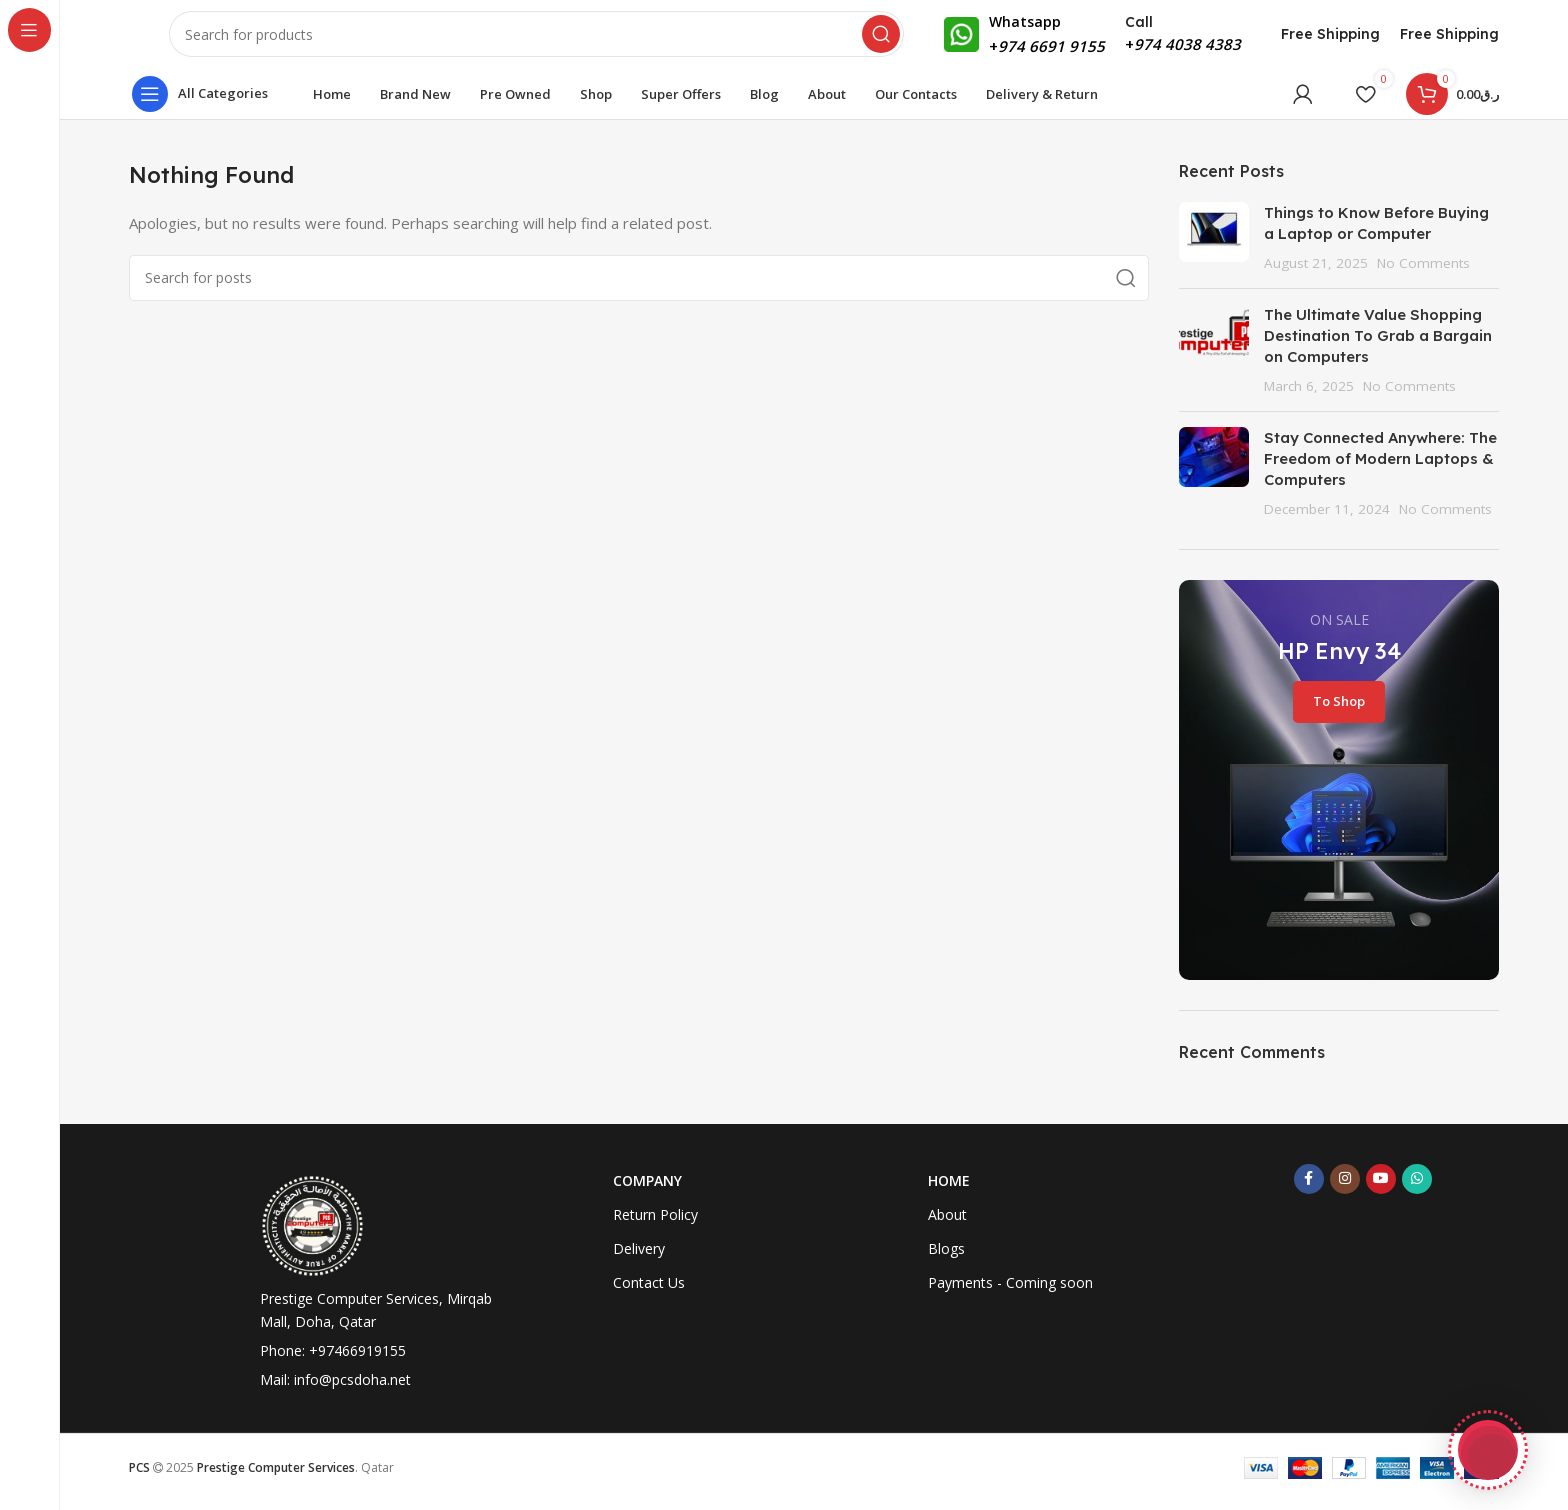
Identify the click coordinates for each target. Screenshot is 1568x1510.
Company (647, 1191)
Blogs (946, 1259)
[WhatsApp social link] (1417, 1190)
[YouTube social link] (1381, 1190)
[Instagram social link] (1345, 1190)
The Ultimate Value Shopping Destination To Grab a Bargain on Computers (1378, 346)
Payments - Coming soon (1010, 1293)
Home (949, 1191)
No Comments (1423, 274)
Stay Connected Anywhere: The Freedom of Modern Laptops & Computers (1380, 469)
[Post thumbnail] (1214, 248)
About (947, 1225)
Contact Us (649, 1293)
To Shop (1339, 712)
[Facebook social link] (1309, 1190)
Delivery (639, 1259)
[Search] (536, 40)
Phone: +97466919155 (333, 1361)
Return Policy (655, 1225)
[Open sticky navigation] (205, 105)
